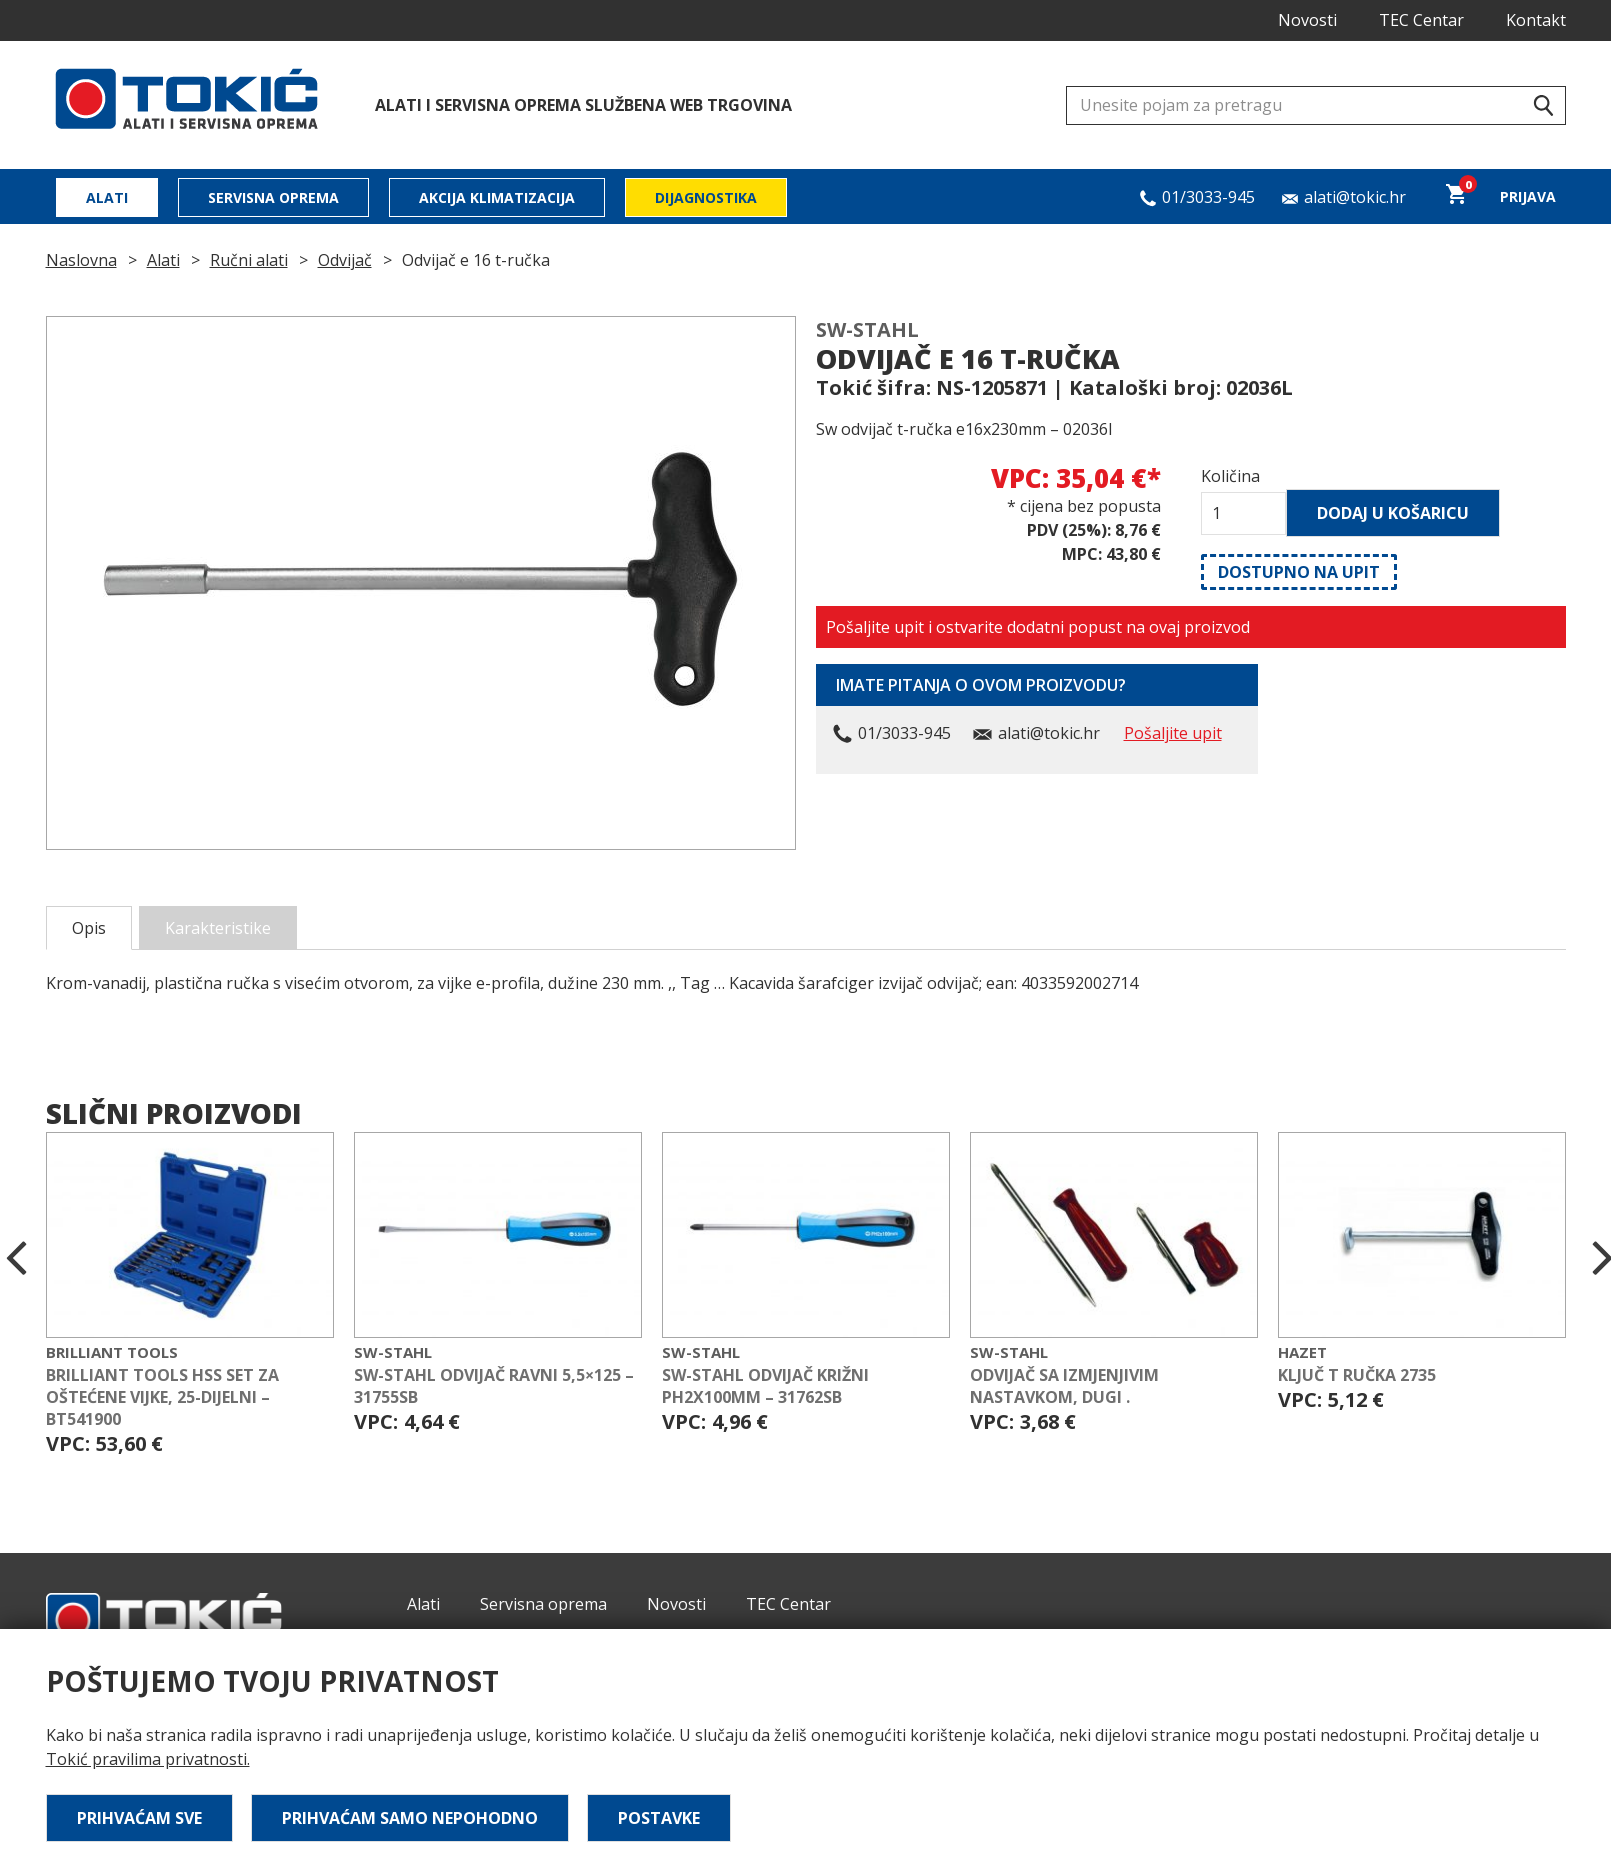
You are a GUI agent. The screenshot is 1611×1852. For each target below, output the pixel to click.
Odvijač (345, 260)
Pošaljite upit (1173, 733)
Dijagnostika (706, 197)
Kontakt (1536, 20)
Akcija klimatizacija (497, 197)
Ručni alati (249, 260)
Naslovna (81, 260)
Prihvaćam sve (139, 1818)
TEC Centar (1421, 20)
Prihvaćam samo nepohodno (410, 1818)
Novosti (1307, 20)
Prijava (1528, 196)
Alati (107, 197)
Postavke (659, 1818)
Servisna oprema (273, 197)
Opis (89, 928)
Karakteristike (218, 928)
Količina (1230, 476)
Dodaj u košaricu (1393, 513)
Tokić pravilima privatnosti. (148, 1759)
